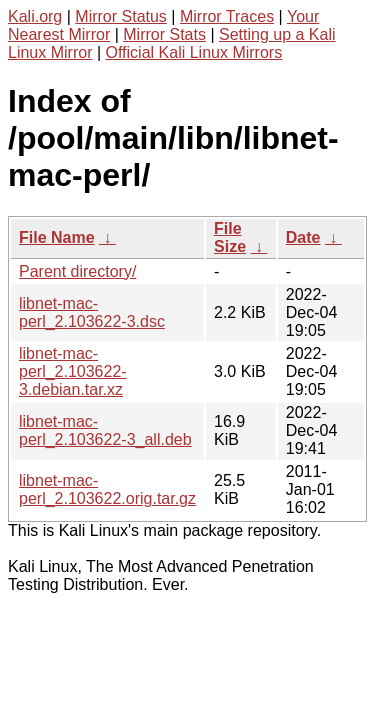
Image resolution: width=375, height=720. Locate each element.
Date (303, 237)
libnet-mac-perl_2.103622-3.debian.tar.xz (73, 371)
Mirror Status (121, 16)
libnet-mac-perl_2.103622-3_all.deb (105, 430)
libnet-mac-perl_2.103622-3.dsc (92, 312)
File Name (57, 237)
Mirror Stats (164, 34)
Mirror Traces (227, 16)
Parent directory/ (77, 271)
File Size (230, 237)
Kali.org (35, 16)
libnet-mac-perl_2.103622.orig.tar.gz (107, 489)
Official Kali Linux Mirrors (194, 52)
